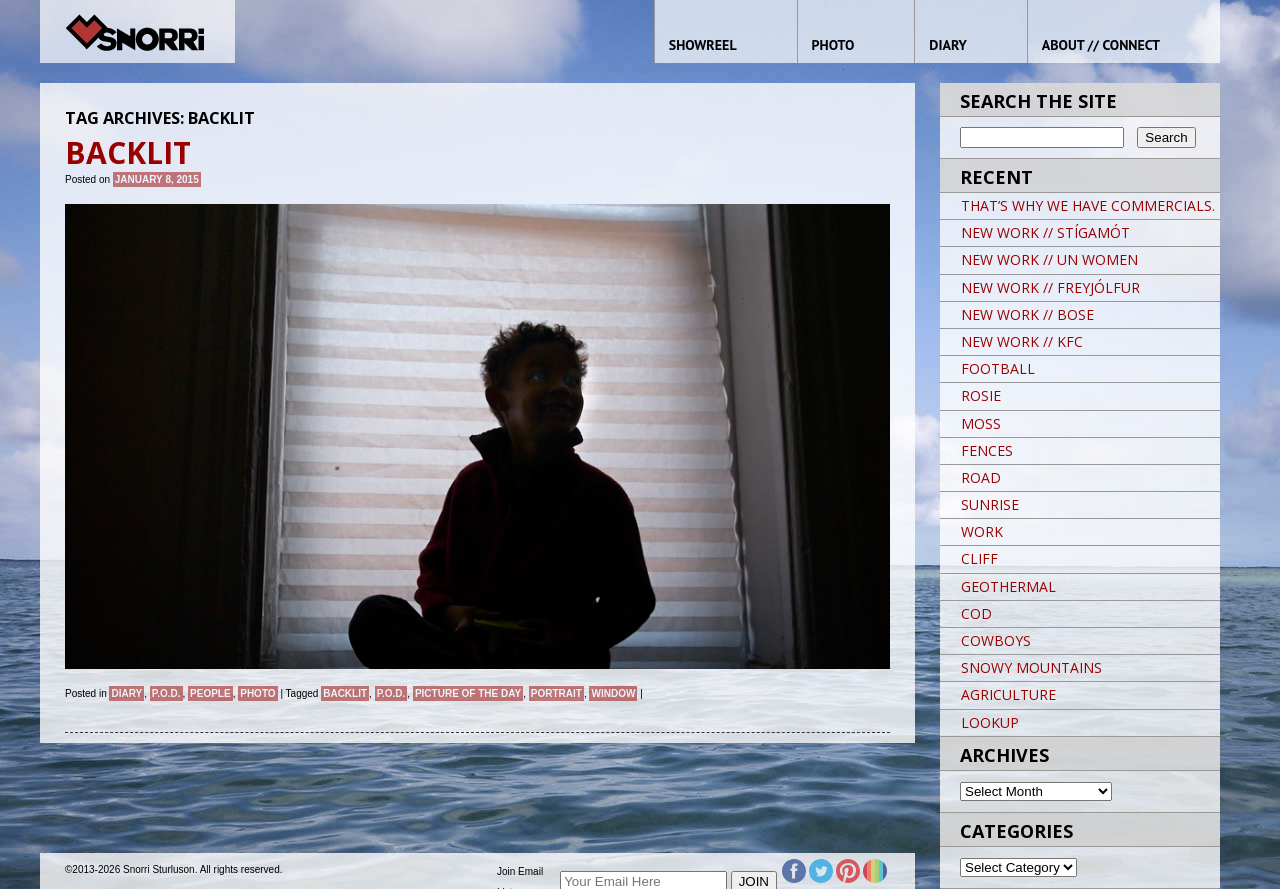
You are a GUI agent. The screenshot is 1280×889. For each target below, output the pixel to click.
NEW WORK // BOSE (1027, 314)
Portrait (556, 693)
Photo (257, 693)
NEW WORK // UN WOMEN (1049, 259)
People (210, 693)
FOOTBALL (998, 368)
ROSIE (981, 395)
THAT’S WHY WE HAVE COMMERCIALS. (1088, 205)
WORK (982, 531)
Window (613, 693)
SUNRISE (990, 504)
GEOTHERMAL (1008, 586)
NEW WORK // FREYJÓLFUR (1050, 287)
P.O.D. (166, 693)
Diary (126, 693)
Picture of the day (468, 693)
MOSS (981, 423)
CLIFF (979, 558)
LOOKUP (990, 722)
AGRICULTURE (1008, 694)
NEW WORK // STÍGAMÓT (1045, 232)
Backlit (345, 693)
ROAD (981, 477)
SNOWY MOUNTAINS (1031, 667)
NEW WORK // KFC (1022, 341)
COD (976, 613)
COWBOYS (996, 640)
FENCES (987, 450)
